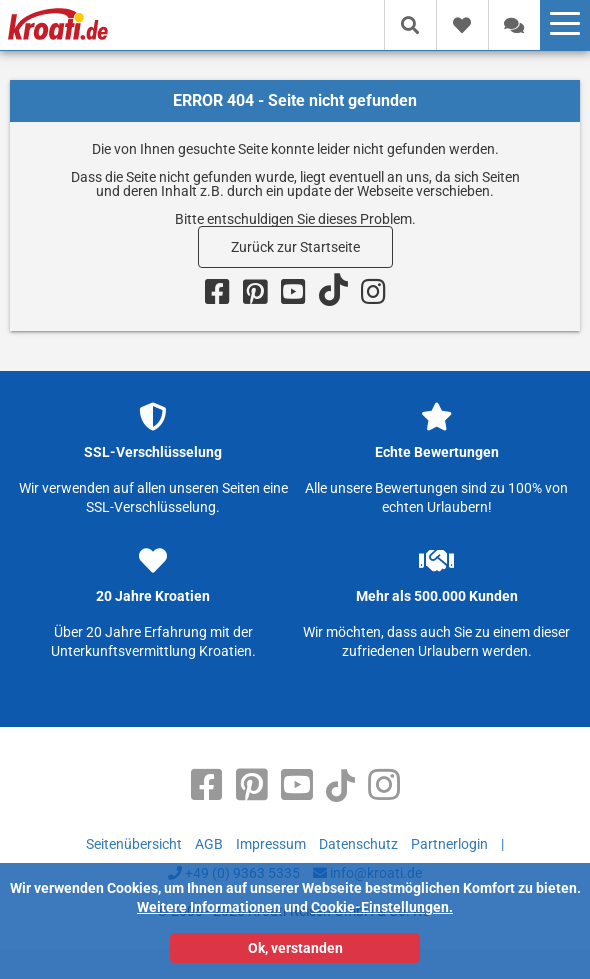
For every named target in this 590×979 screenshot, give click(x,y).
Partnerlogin (449, 844)
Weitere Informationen (209, 907)
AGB (209, 844)
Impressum (271, 844)
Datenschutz (358, 844)
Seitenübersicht (134, 844)
